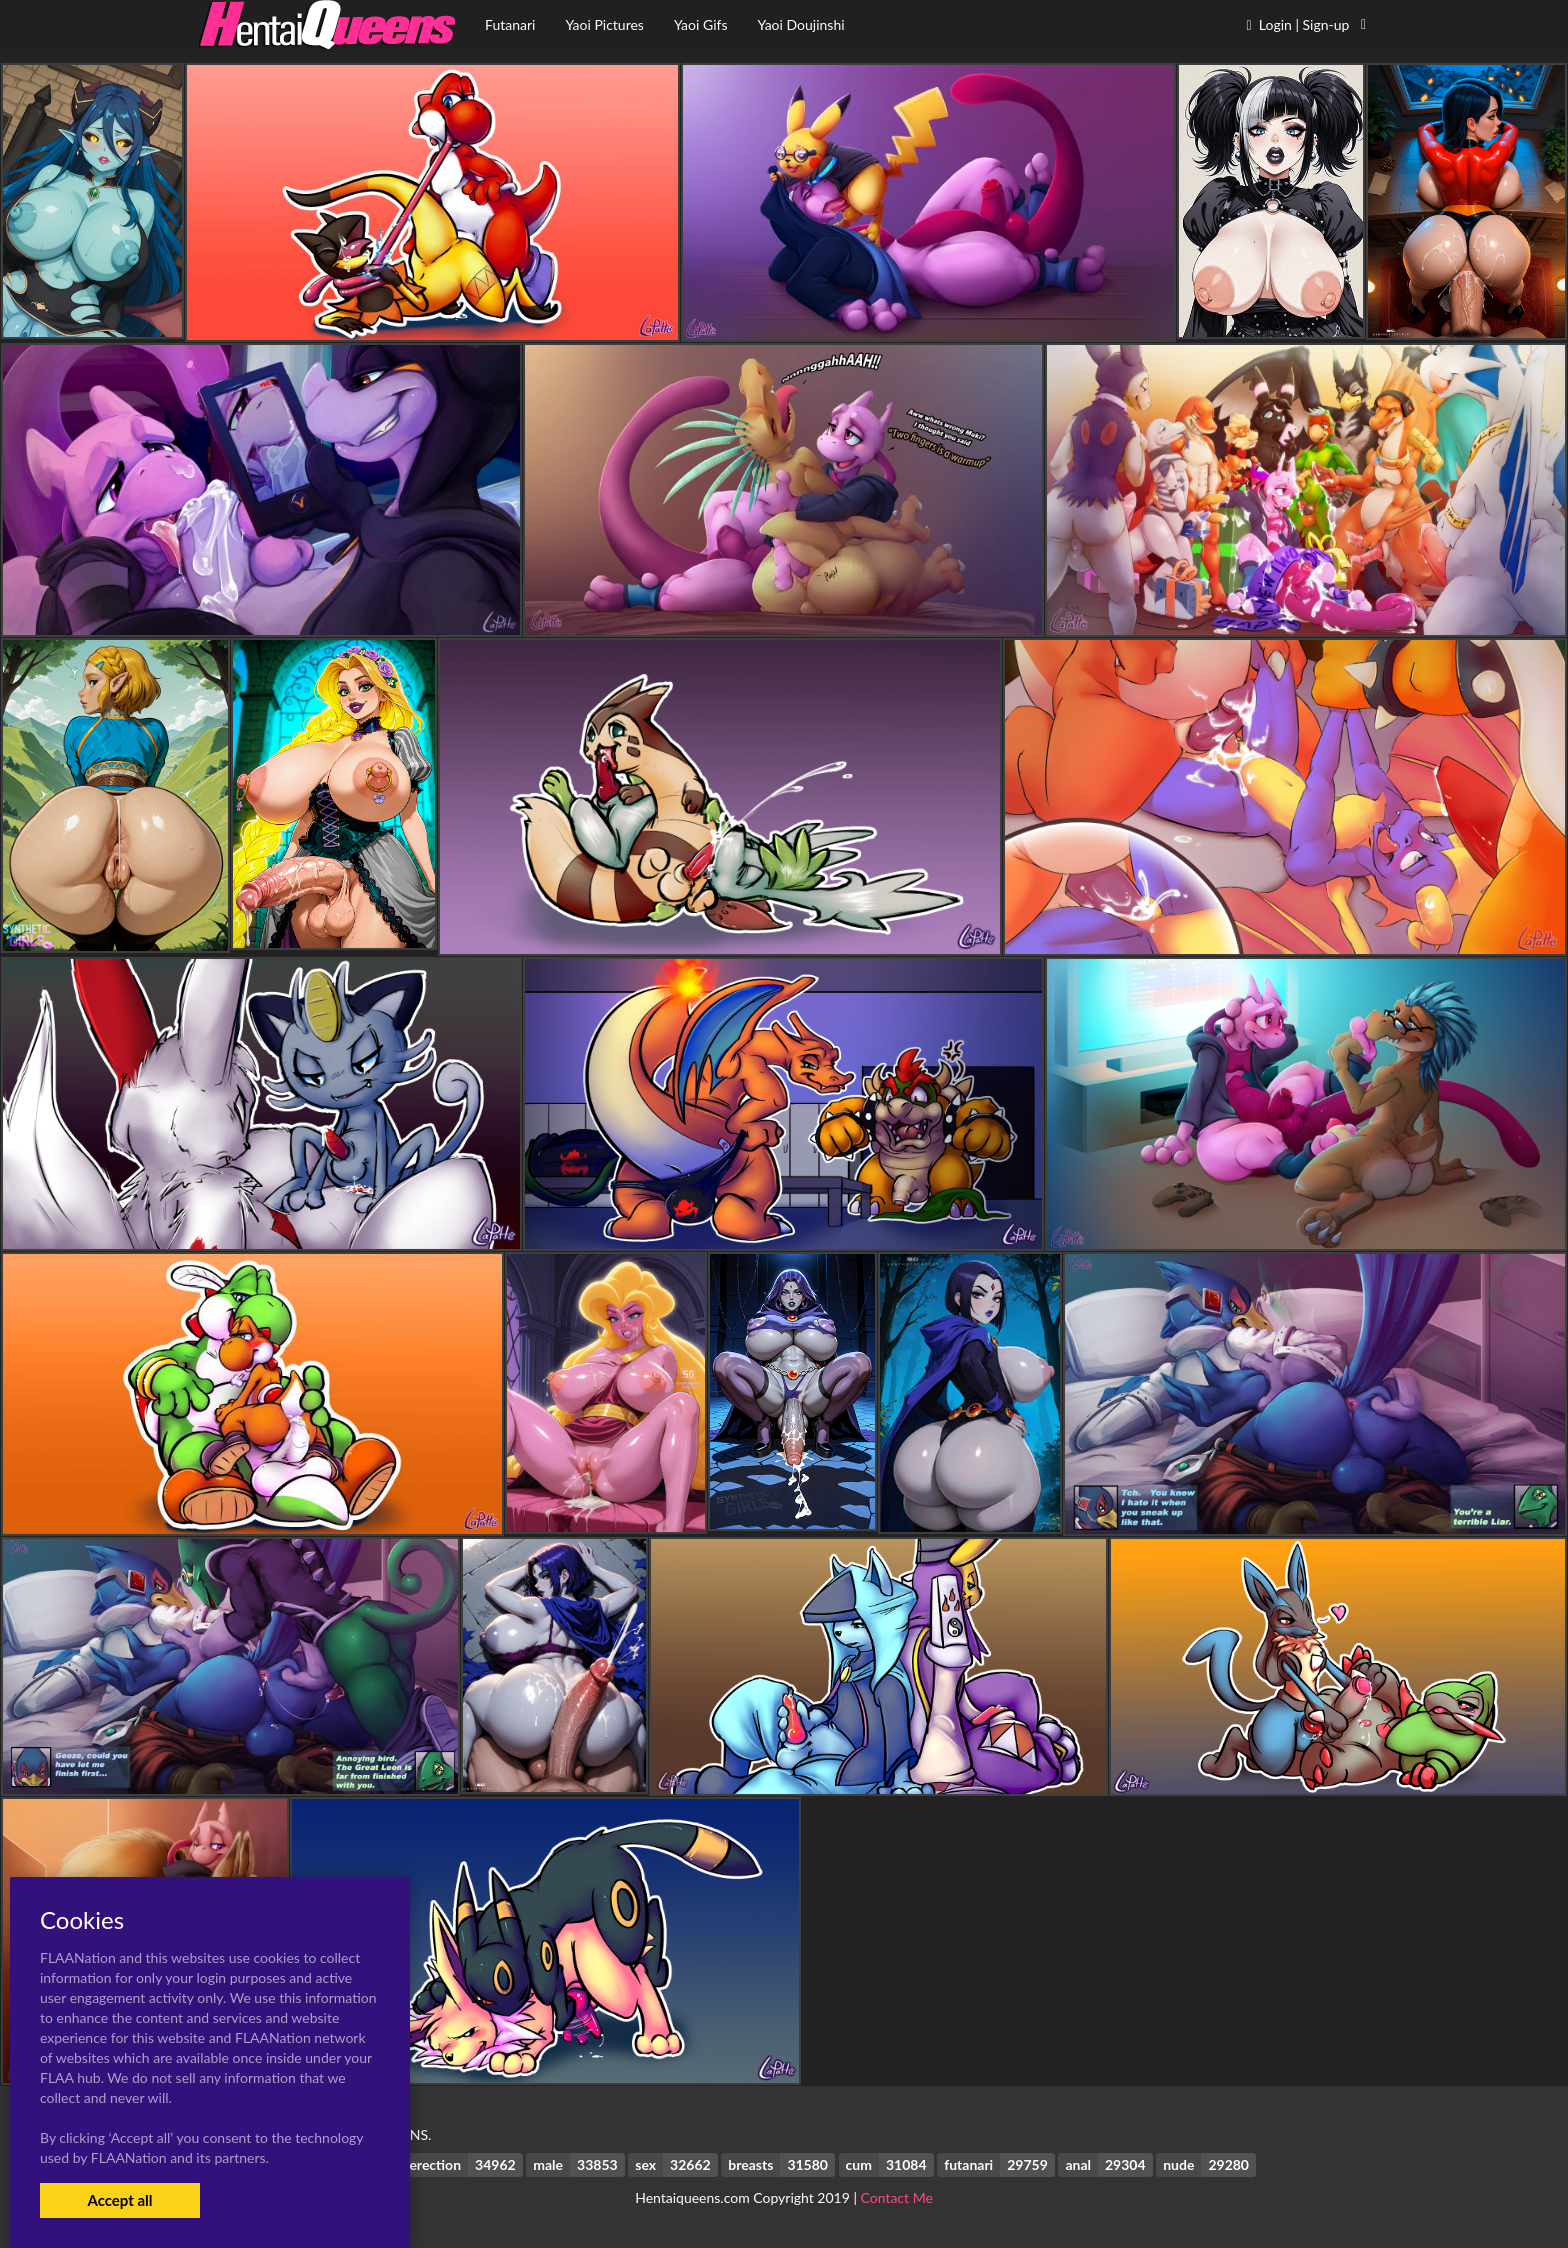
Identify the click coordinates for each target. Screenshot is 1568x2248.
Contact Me (897, 2197)
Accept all (119, 2200)
